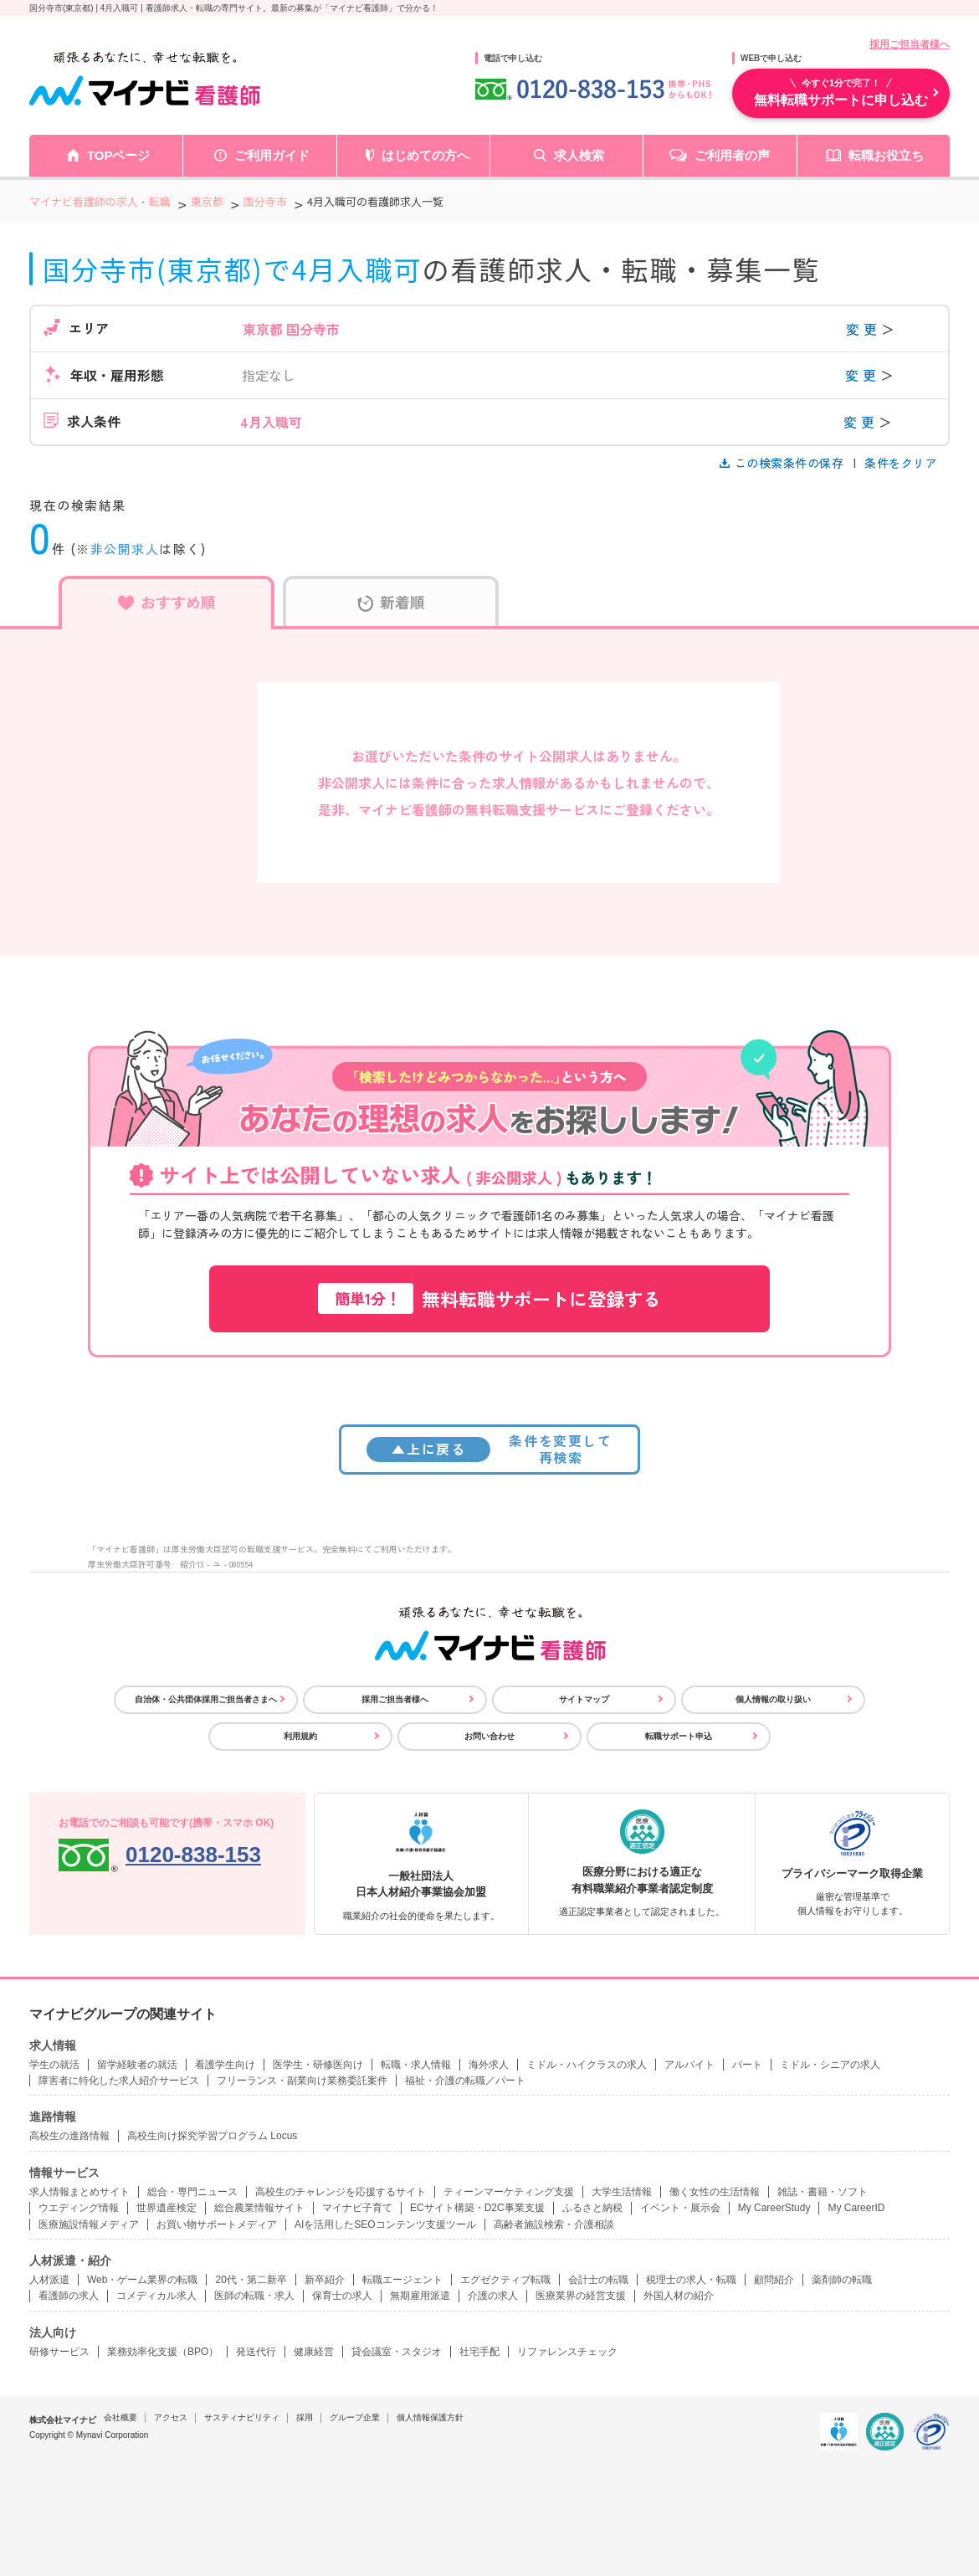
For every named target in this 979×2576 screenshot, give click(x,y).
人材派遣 (49, 2280)
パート (747, 2065)
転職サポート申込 (678, 1736)
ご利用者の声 (732, 155)
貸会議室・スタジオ (396, 2352)
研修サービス (59, 2352)
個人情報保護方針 (430, 2417)
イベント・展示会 (680, 2208)
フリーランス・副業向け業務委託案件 (302, 2080)
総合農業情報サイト (259, 2208)
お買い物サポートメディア (216, 2224)
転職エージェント (402, 2280)
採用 (304, 2417)
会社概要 (120, 2417)
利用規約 (300, 1736)
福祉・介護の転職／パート (465, 2080)
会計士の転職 (598, 2280)
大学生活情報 (622, 2192)
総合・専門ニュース (192, 2192)
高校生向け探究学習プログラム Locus (212, 2136)
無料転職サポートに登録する (489, 1298)
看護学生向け (225, 2065)
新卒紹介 (325, 2280)
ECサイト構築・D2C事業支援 (477, 2208)
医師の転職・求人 (254, 2295)
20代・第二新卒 (250, 2280)
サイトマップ (584, 1699)
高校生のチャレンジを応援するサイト (340, 2192)
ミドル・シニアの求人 (830, 2065)
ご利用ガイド (272, 155)
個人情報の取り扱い (773, 1699)
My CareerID (856, 2208)
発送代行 (256, 2352)
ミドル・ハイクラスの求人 (586, 2065)
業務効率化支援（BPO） (162, 2352)
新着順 (391, 602)
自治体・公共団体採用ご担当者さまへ (206, 1699)
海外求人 (489, 2065)
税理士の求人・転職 (691, 2280)
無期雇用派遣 (420, 2295)
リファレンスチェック (567, 2352)
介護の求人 (493, 2295)
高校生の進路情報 (69, 2136)
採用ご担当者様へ (909, 44)
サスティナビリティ (241, 2417)
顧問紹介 (774, 2280)
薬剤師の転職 (842, 2280)
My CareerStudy (774, 2208)
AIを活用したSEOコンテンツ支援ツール (385, 2224)
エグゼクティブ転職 (505, 2280)
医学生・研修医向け (318, 2065)
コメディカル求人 (156, 2295)
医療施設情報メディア (88, 2224)
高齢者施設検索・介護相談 (554, 2224)
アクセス (170, 2417)
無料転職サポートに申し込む (841, 91)
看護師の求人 (68, 2295)
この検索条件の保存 (783, 462)
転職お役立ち (886, 155)
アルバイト (689, 2065)
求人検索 (579, 155)
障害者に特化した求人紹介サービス (118, 2080)
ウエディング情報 (78, 2208)
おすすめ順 (167, 602)
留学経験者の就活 (137, 2065)
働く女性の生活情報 (714, 2192)
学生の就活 (54, 2065)
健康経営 (314, 2352)
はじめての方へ (425, 155)
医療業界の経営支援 (581, 2295)
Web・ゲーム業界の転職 (142, 2280)
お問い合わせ (489, 1736)
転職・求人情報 (416, 2065)
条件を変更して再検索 (489, 1448)
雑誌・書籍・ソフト (822, 2192)
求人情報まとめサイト (79, 2192)
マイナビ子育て (357, 2208)
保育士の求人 (342, 2295)
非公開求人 (125, 548)
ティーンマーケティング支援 (508, 2192)
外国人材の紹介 (678, 2295)
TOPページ (119, 155)
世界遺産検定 (166, 2208)
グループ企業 (355, 2417)
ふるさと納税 (592, 2208)
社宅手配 (479, 2352)
